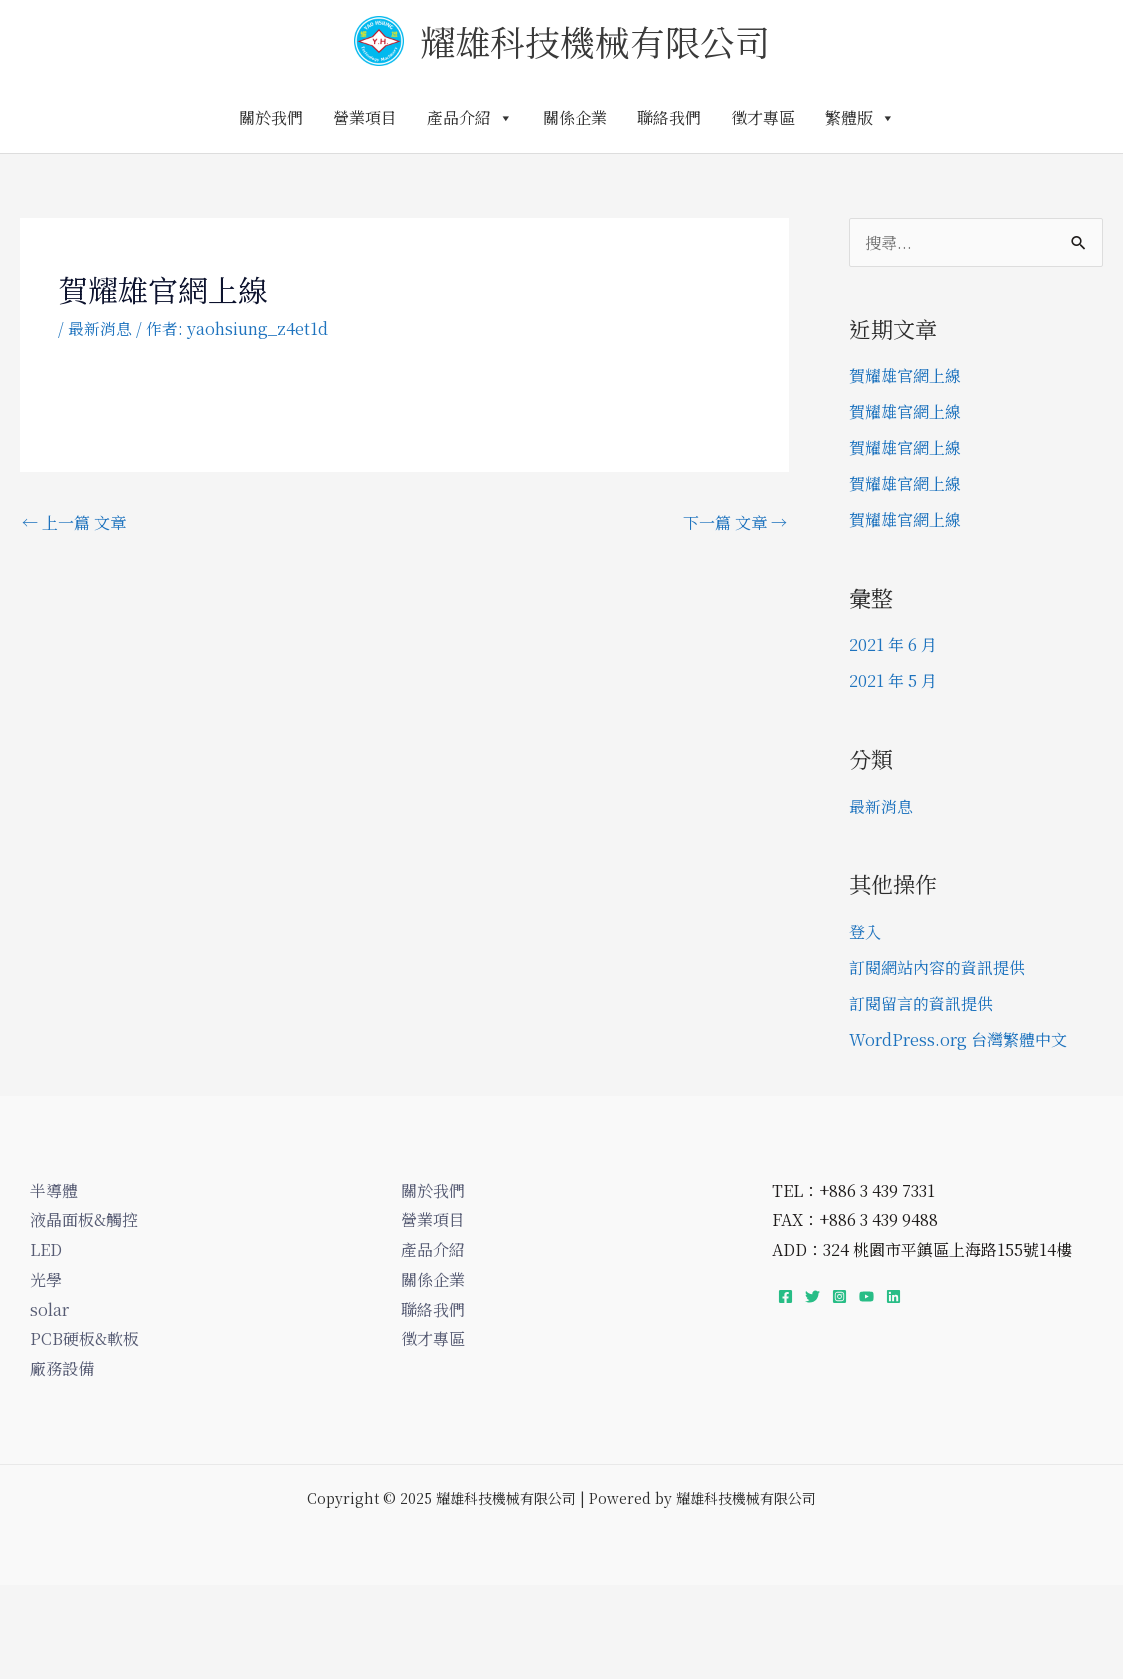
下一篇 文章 (735, 522)
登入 (865, 931)
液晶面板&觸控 (84, 1219)
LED (46, 1249)
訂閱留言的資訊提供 (921, 1003)
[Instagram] (839, 1296)
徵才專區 (763, 117)
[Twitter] (812, 1296)
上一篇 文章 (74, 522)
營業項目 (365, 117)
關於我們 (271, 117)
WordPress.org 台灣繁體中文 (958, 1039)
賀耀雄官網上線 (905, 375)
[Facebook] (785, 1296)
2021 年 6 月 (893, 644)
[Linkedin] (893, 1296)
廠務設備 (62, 1368)
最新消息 (100, 328)
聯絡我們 (669, 117)
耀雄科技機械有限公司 (595, 41)
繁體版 (860, 117)
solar (49, 1309)
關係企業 (575, 117)
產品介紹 (470, 117)
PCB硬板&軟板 (84, 1338)
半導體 (54, 1190)
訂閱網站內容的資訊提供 (937, 967)
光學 (46, 1279)
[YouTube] (866, 1296)
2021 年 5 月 (893, 680)
